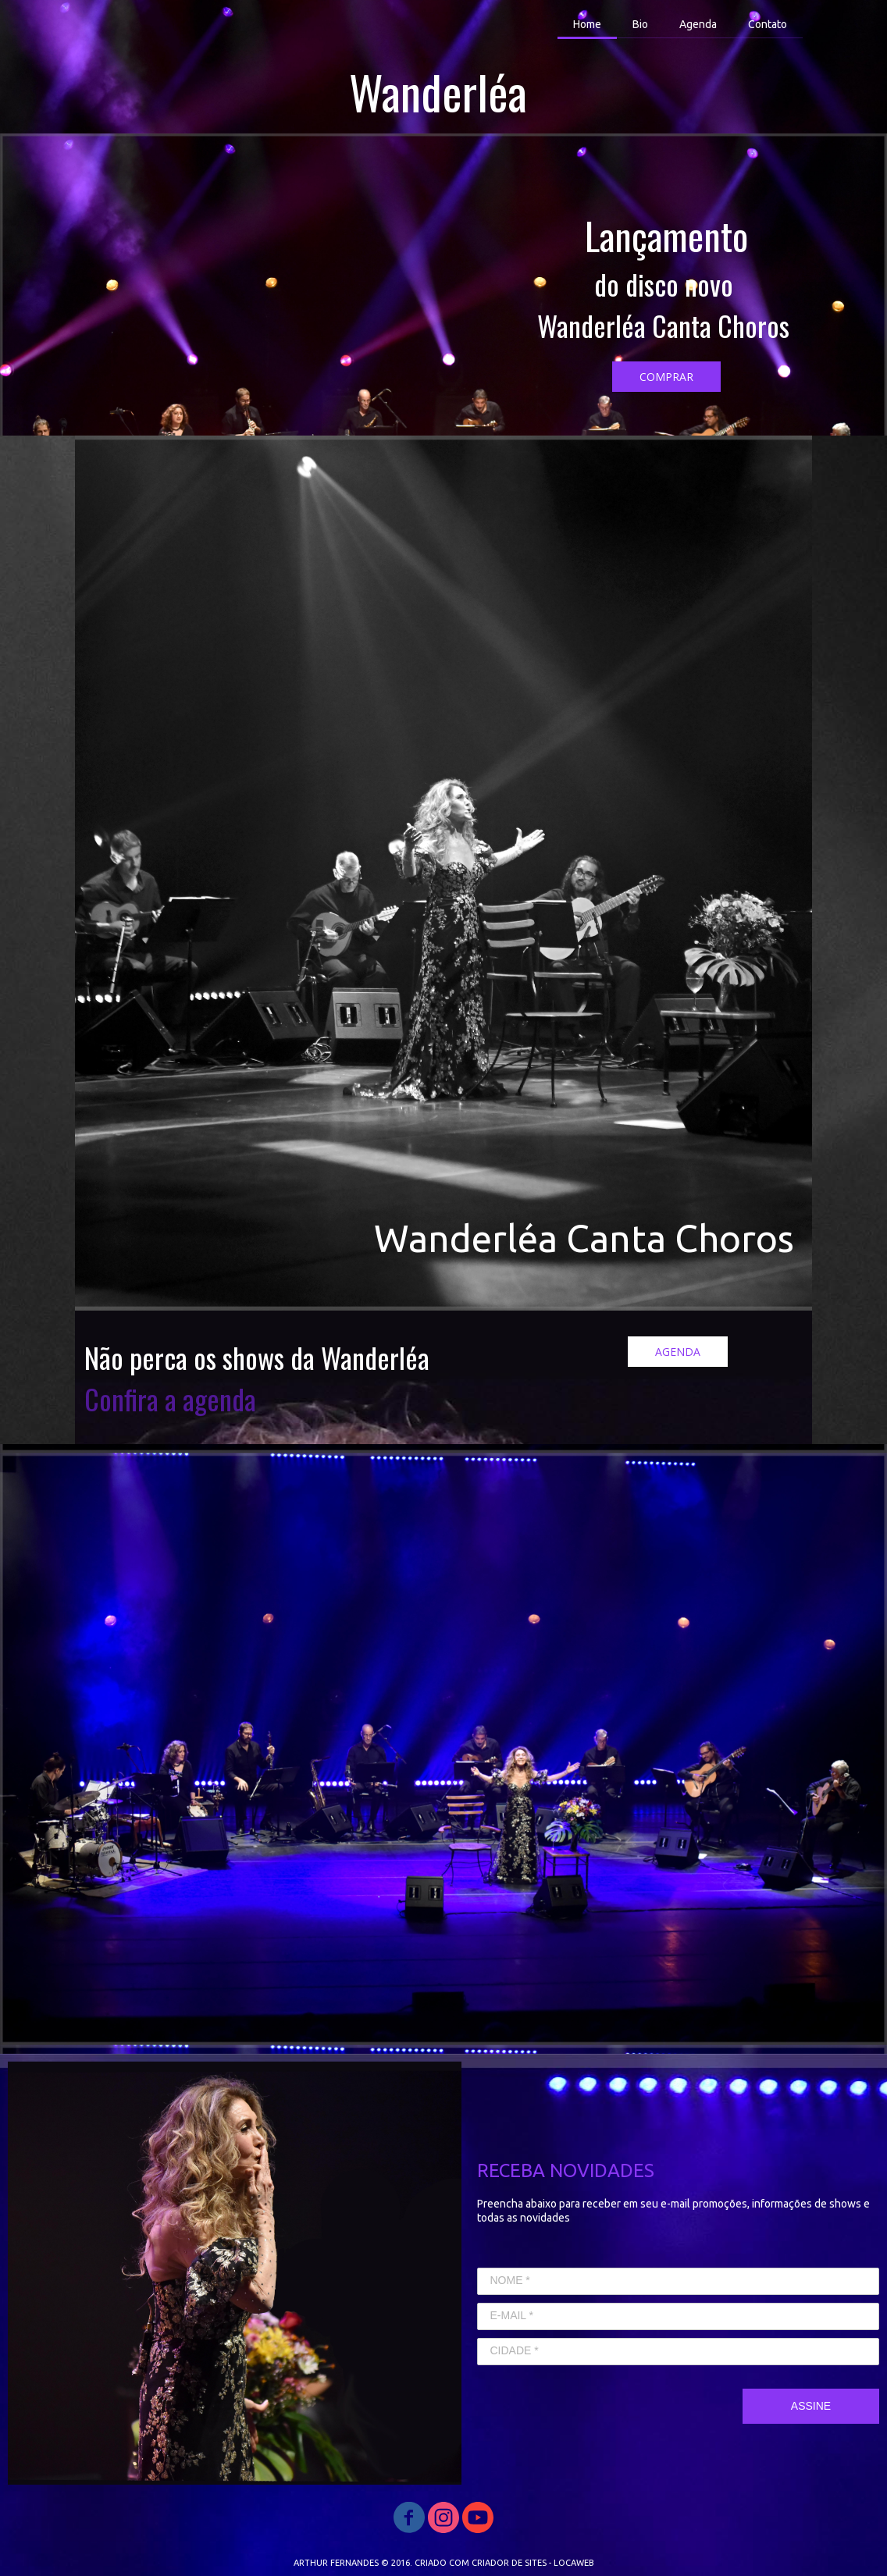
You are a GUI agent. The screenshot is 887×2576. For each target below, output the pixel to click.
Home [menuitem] (587, 24)
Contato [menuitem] (767, 24)
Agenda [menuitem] (698, 24)
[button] (666, 376)
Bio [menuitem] (640, 24)
